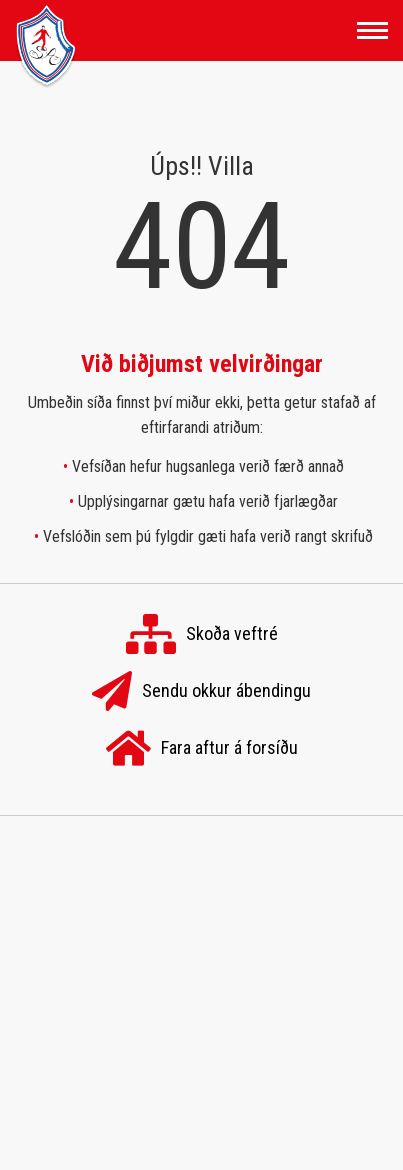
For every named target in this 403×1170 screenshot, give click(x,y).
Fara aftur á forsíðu (202, 749)
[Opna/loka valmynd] (372, 30)
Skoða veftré (202, 635)
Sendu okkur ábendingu (201, 692)
